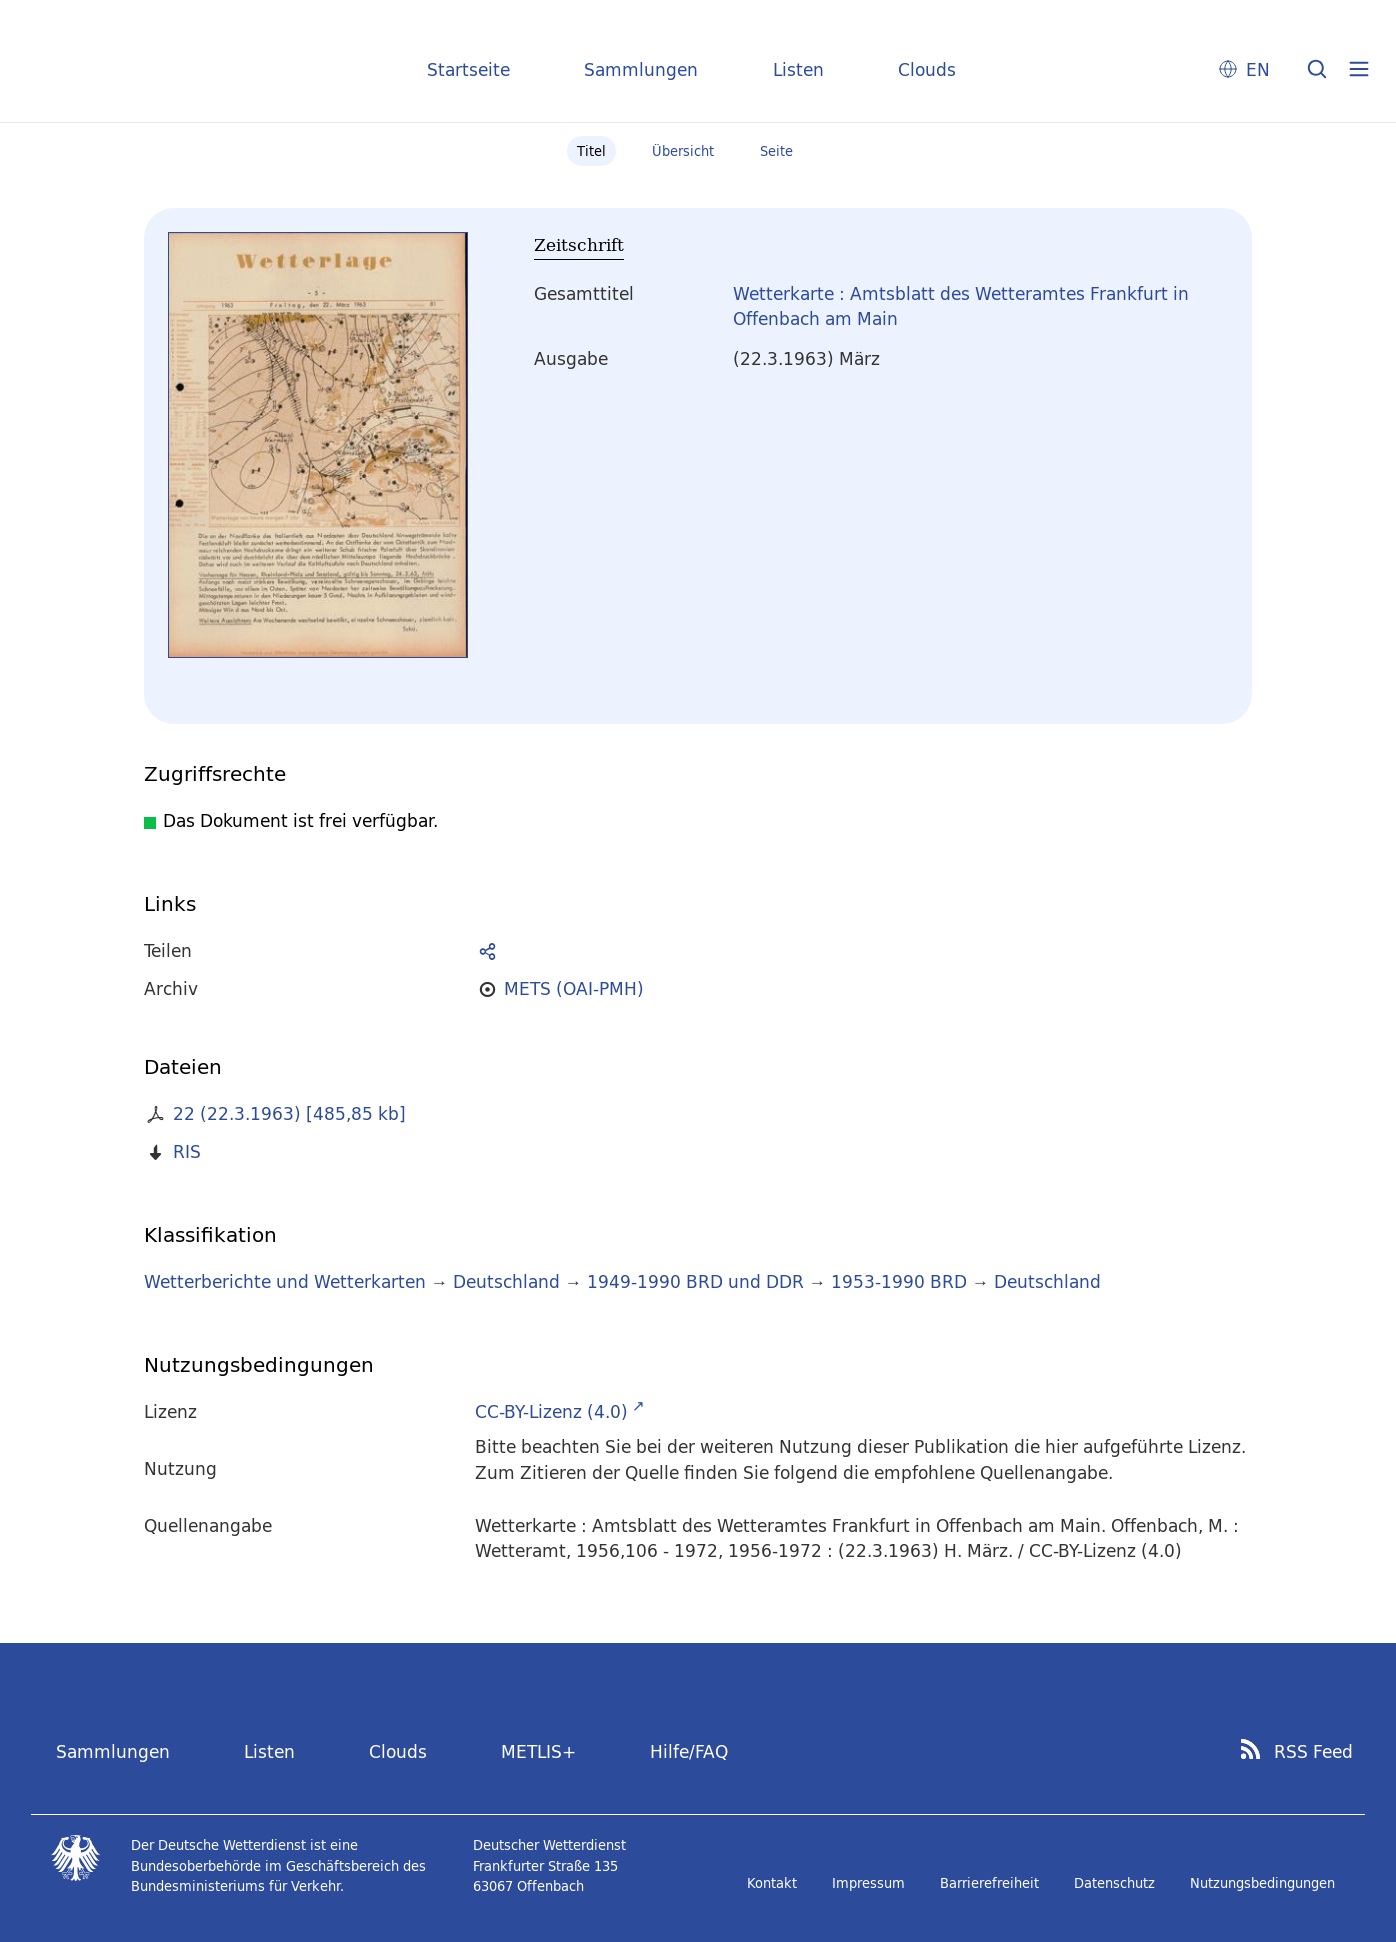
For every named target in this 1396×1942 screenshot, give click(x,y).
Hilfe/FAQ (689, 1751)
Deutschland (506, 1281)
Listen (798, 69)
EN (1258, 69)
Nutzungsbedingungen (1262, 1883)
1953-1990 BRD (899, 1281)
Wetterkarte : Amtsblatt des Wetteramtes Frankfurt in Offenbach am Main (961, 306)
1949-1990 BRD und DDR (695, 1281)
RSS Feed (1313, 1752)
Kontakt (772, 1883)
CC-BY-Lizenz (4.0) (551, 1411)
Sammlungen (641, 69)
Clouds (927, 69)
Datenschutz (1114, 1883)
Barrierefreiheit (989, 1883)
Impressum (868, 1883)
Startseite (468, 69)
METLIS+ (538, 1751)
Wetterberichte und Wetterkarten (285, 1281)
